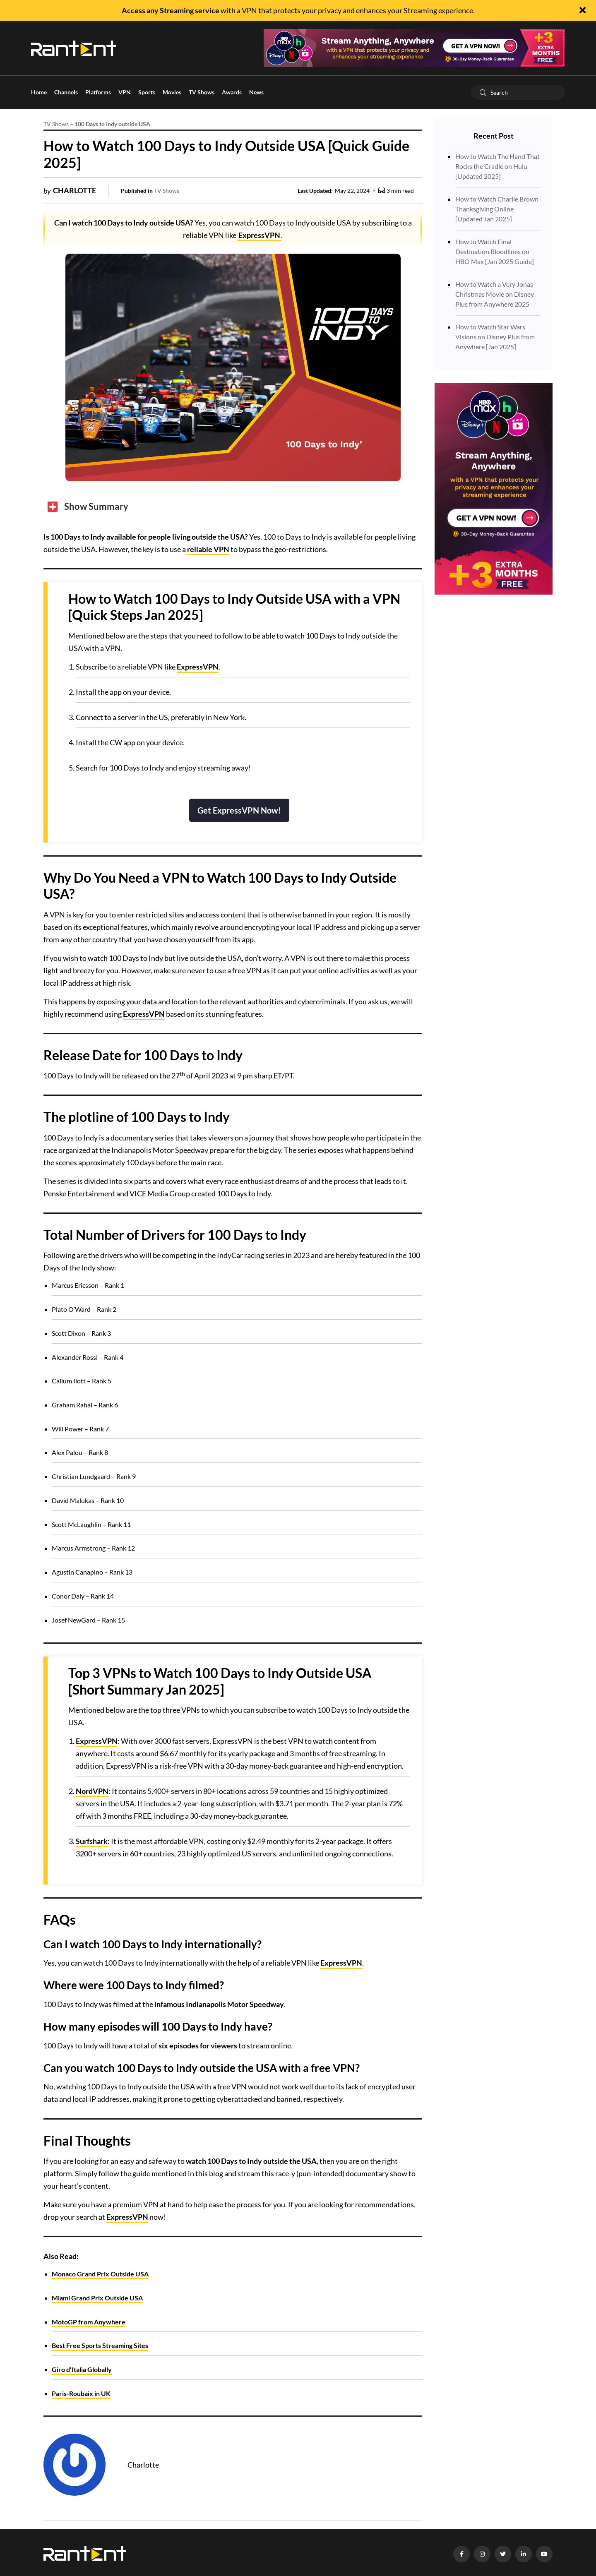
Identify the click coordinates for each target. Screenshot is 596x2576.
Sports (146, 92)
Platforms (98, 92)
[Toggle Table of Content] (87, 506)
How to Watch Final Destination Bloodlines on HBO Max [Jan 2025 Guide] (494, 251)
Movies (172, 92)
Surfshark (92, 1841)
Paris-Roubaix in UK (81, 2393)
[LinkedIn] (523, 2554)
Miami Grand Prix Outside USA (97, 2298)
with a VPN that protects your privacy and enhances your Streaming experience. (298, 10)
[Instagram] (482, 2554)
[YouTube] (544, 2554)
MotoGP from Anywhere (88, 2322)
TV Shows (201, 92)
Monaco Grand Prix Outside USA (100, 2274)
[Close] (582, 10)
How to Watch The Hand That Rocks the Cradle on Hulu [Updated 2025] (497, 166)
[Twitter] (503, 2554)
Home (39, 92)
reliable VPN (208, 549)
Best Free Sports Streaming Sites (100, 2345)
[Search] (483, 92)
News (256, 92)
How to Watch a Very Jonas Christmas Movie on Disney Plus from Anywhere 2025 (494, 294)
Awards (232, 92)
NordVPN (92, 1791)
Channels (66, 92)
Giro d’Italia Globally (82, 2369)
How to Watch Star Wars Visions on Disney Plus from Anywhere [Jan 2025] (495, 337)
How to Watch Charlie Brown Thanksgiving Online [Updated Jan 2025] (496, 209)
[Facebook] (461, 2554)
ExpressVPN (259, 235)
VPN (124, 92)
